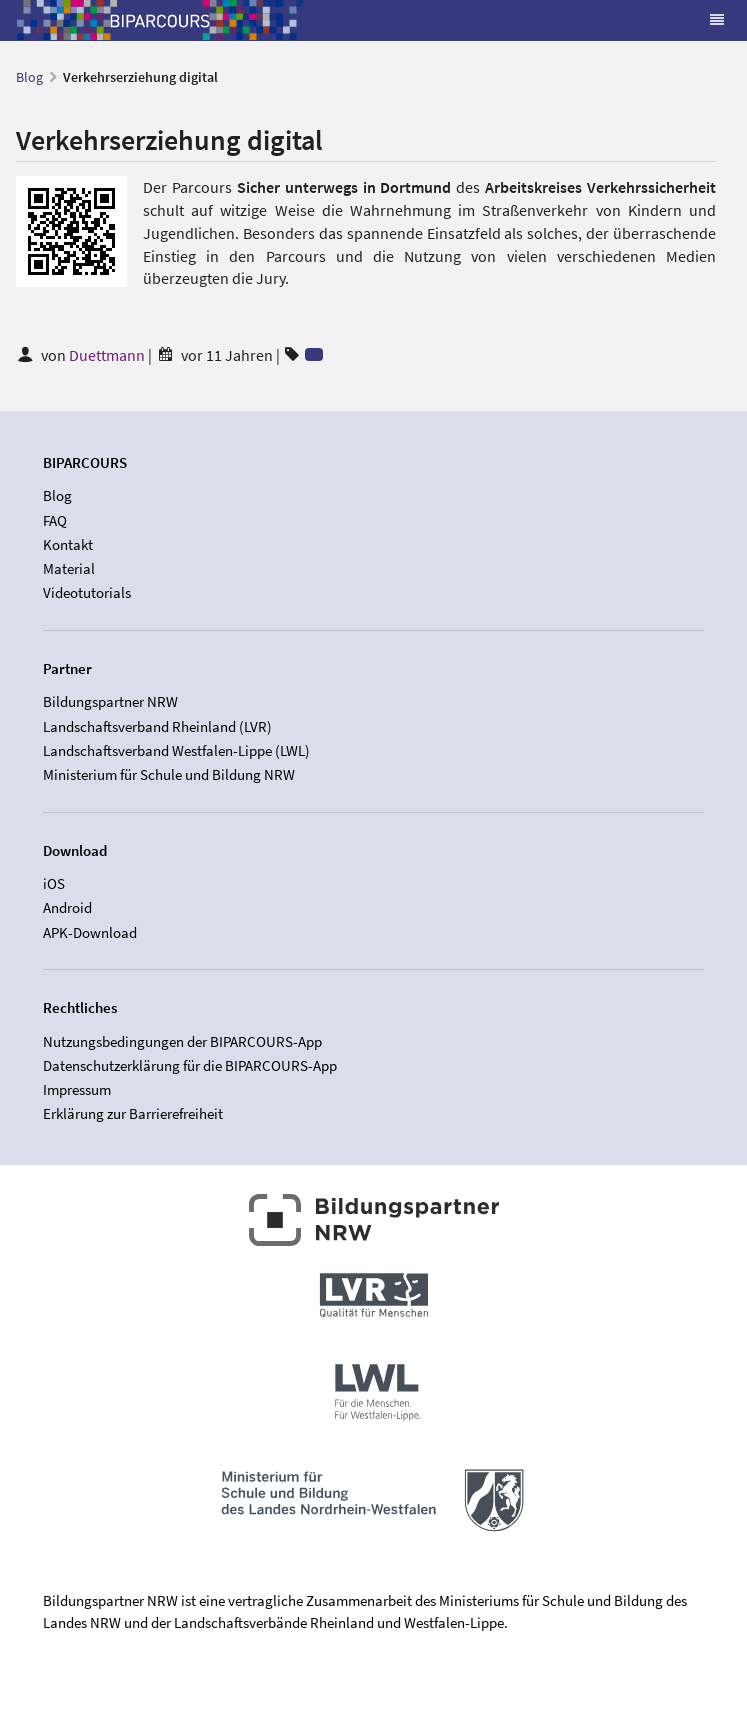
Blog (29, 77)
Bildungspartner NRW (110, 702)
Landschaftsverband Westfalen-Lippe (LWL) (176, 750)
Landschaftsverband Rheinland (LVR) (157, 726)
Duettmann (108, 355)
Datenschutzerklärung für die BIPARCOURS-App (190, 1065)
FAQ (55, 520)
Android (67, 907)
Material (69, 568)
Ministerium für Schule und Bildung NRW (169, 774)
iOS (54, 884)
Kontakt (68, 544)
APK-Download (90, 932)
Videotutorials (87, 592)
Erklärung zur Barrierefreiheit (133, 1113)
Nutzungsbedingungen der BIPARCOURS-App (182, 1042)
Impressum (77, 1089)
